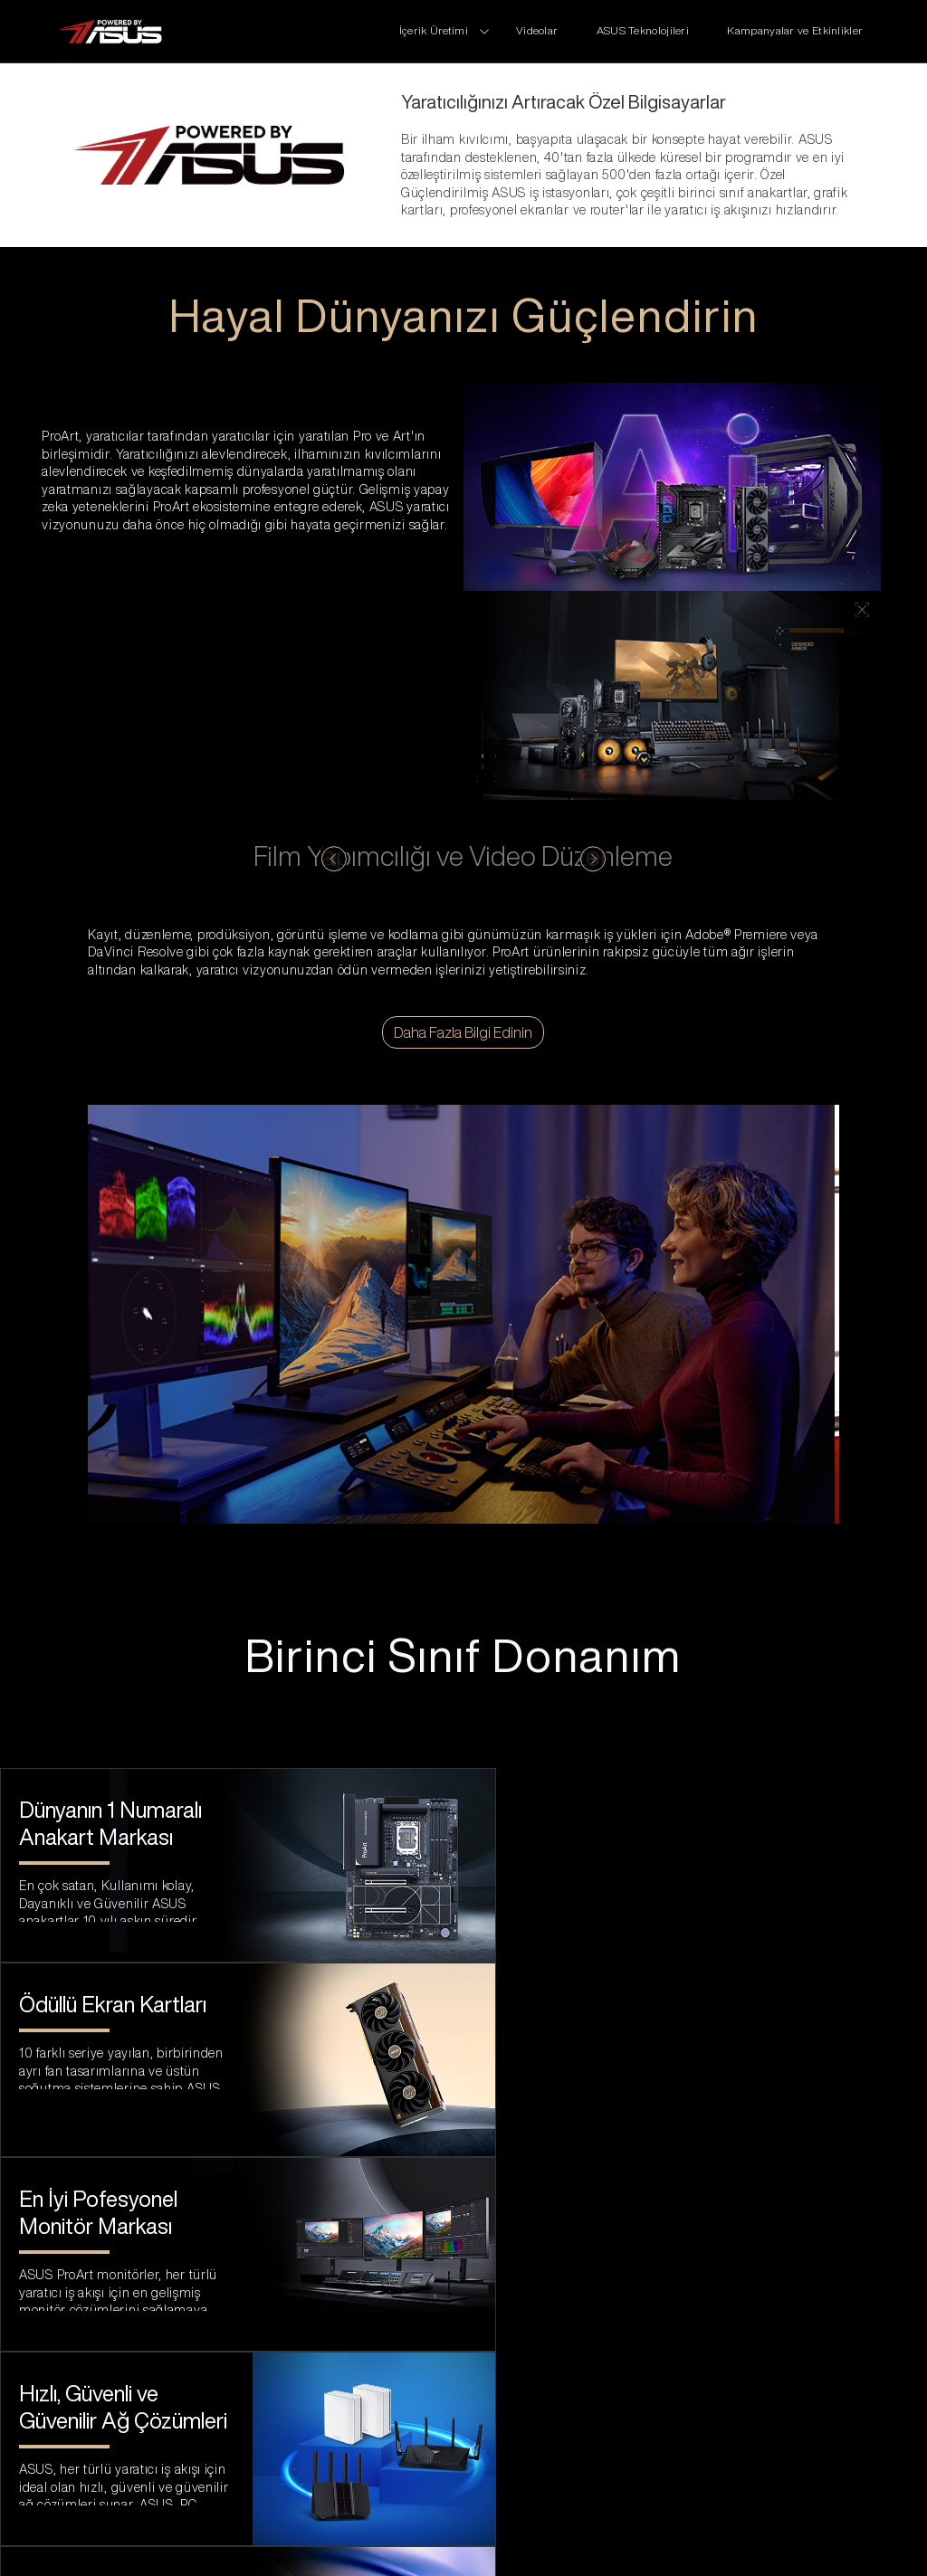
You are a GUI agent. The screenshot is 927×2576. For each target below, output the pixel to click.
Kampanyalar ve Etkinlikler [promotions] (795, 30)
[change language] (790, 2529)
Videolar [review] (538, 30)
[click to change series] (444, 30)
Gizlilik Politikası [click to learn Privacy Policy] (318, 2529)
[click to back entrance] (109, 31)
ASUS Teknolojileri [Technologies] (645, 30)
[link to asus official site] (463, 2408)
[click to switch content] (333, 859)
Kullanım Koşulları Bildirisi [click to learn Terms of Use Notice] (148, 2529)
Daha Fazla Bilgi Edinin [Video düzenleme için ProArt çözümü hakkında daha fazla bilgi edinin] (463, 1032)
